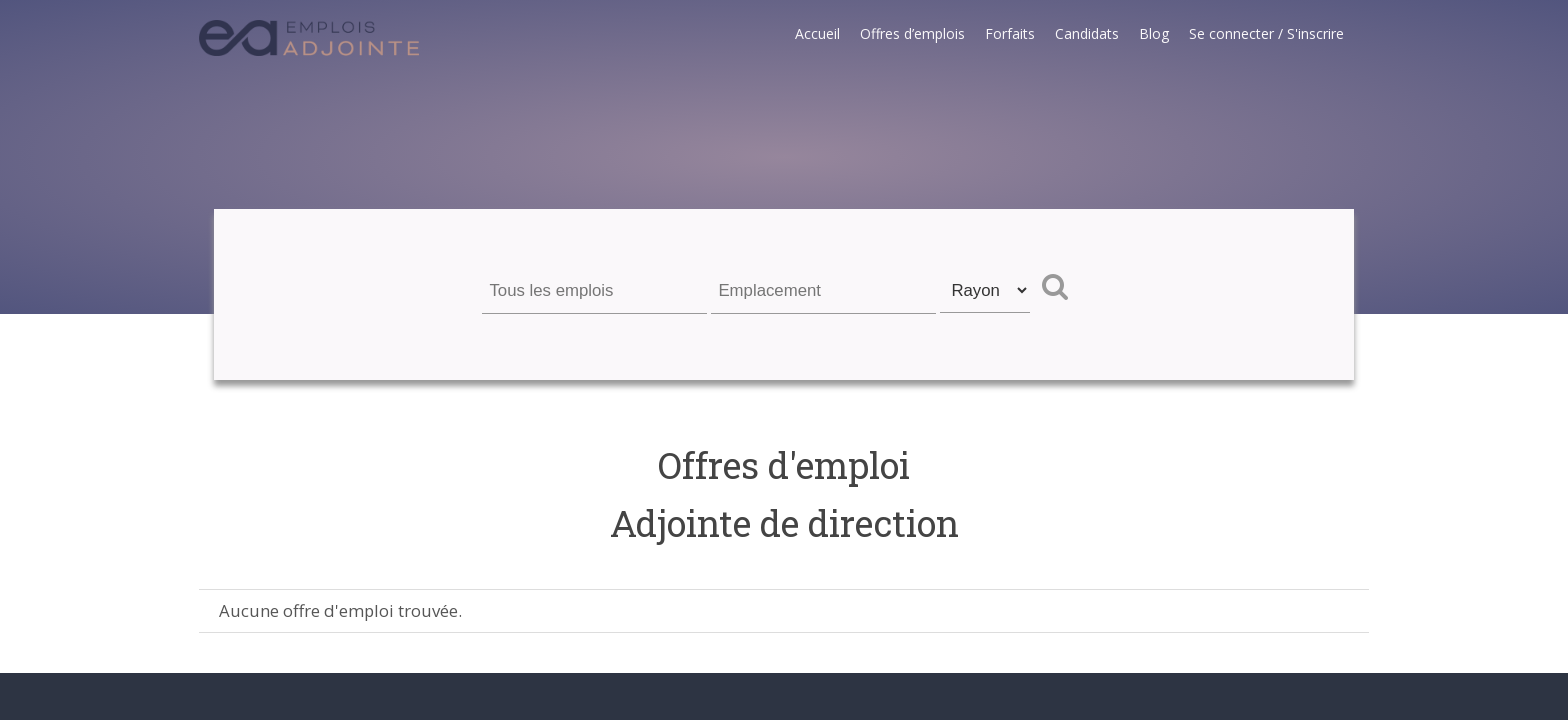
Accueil (817, 33)
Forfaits (1010, 33)
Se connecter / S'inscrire (1266, 33)
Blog (1154, 33)
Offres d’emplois (912, 33)
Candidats (1087, 33)
